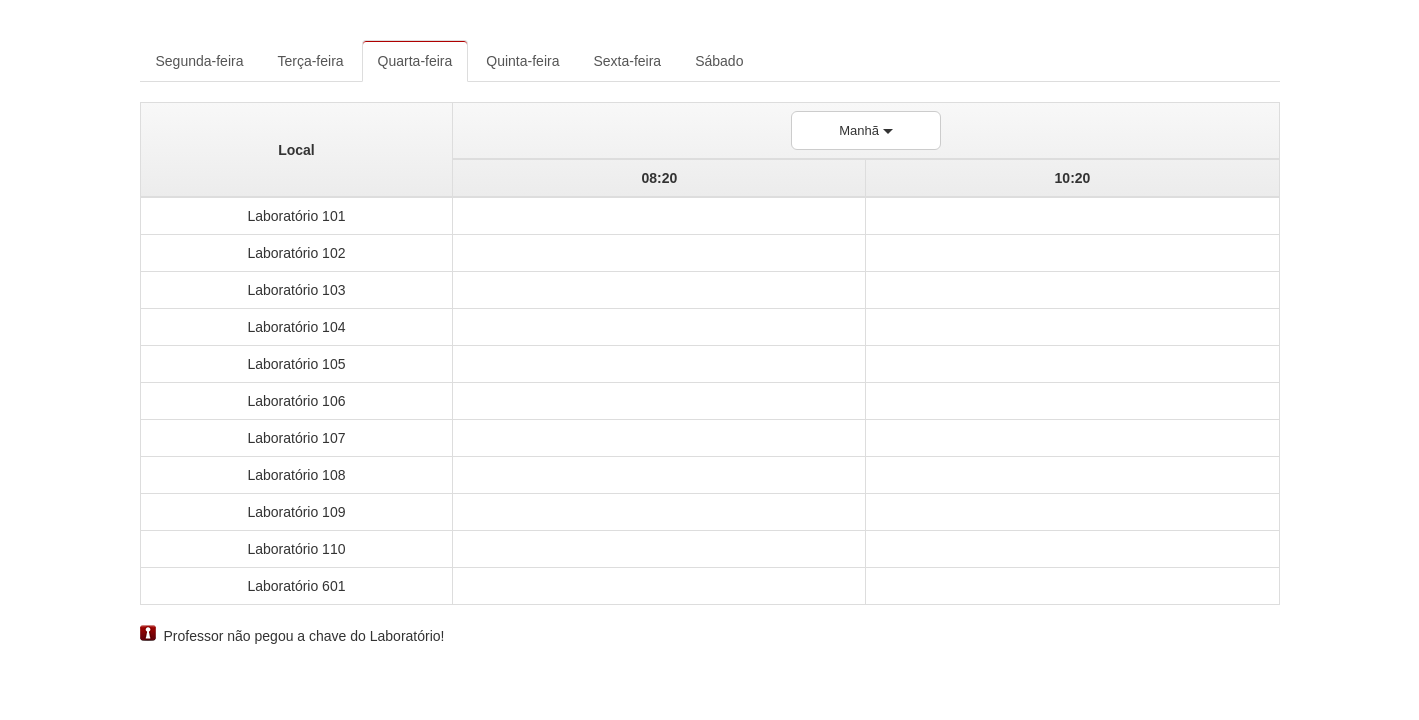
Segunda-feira (200, 61)
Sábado (719, 61)
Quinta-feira (522, 61)
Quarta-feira (415, 61)
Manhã (865, 130)
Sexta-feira (627, 61)
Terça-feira (310, 61)
